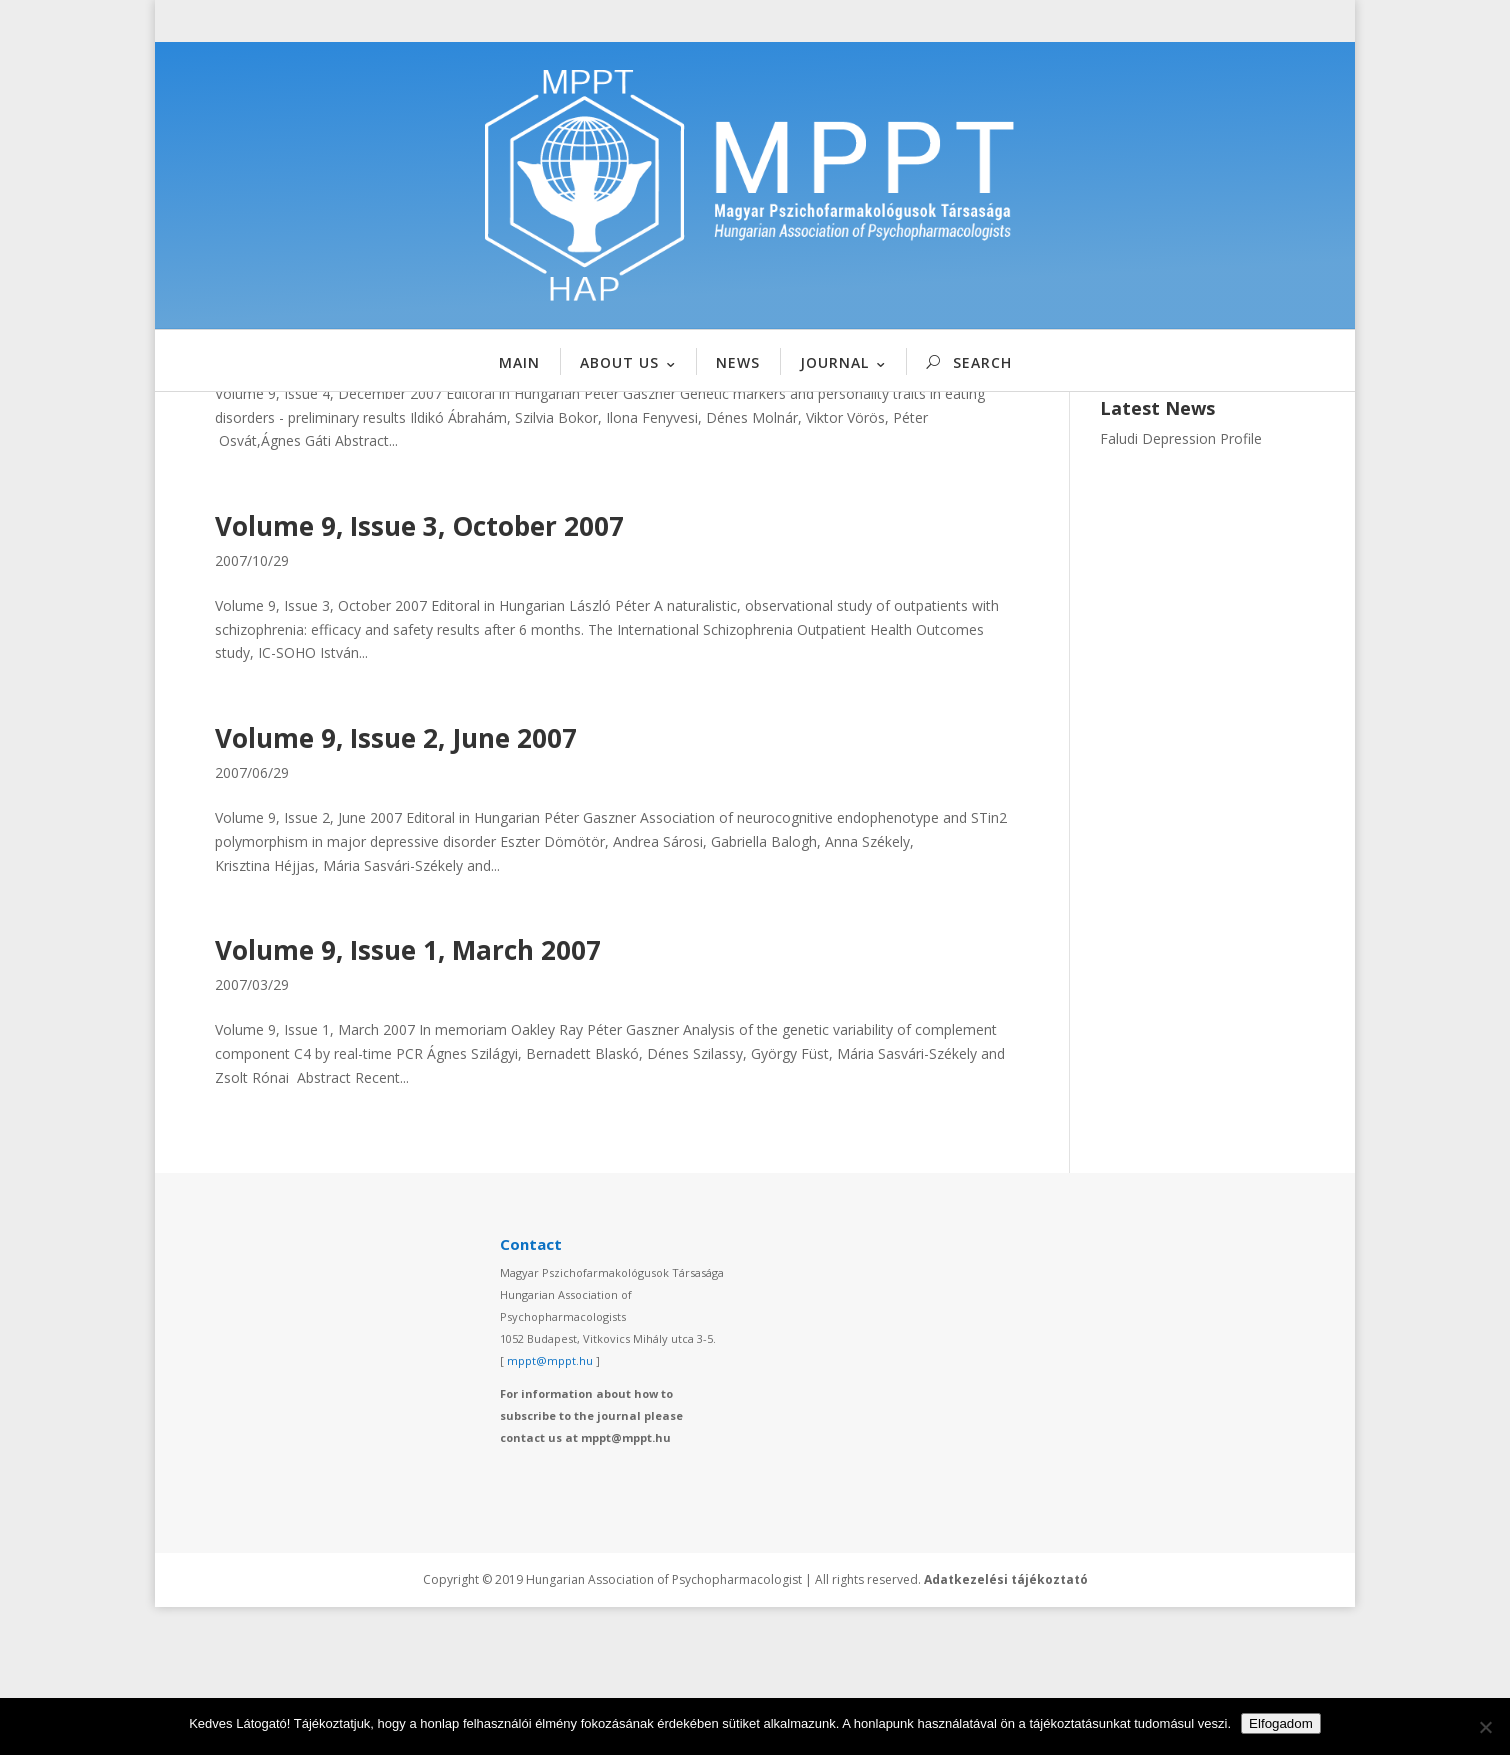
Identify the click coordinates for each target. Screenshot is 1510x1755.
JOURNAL (834, 362)
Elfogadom (1281, 1723)
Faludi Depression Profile (1181, 587)
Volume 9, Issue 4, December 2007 (432, 463)
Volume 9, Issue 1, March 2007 (408, 1099)
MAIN (519, 362)
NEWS (738, 362)
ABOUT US (619, 362)
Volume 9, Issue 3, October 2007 (419, 675)
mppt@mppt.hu (550, 1509)
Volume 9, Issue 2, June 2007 (396, 887)
